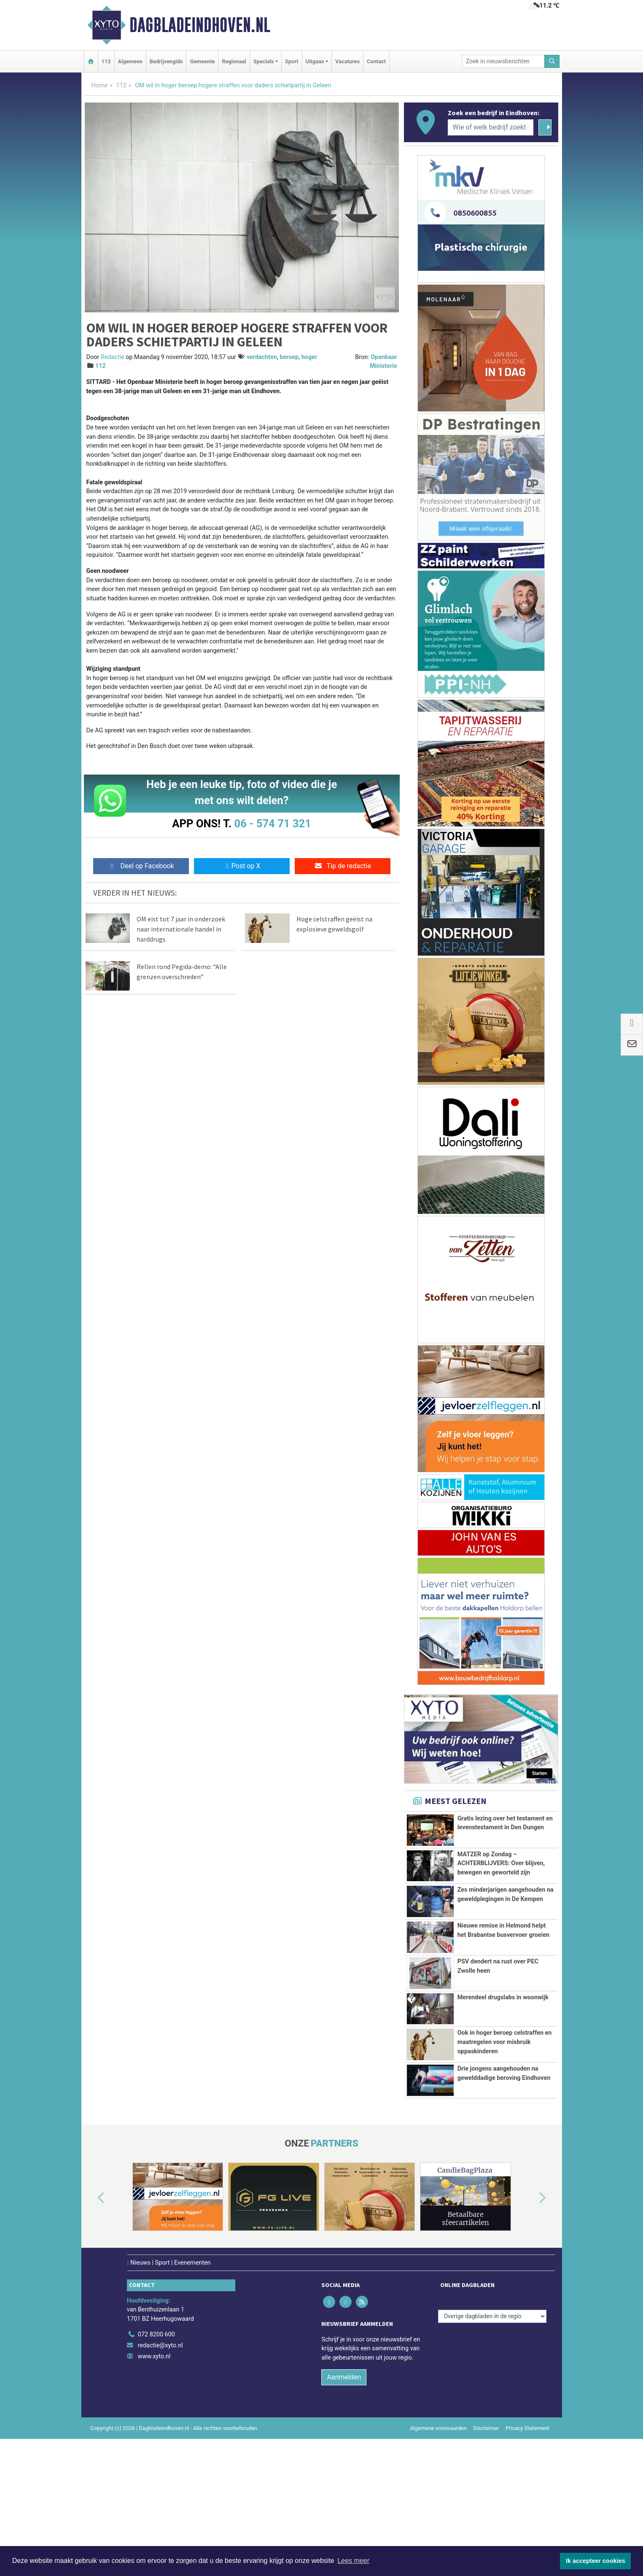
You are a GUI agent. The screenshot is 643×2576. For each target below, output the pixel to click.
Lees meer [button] (353, 2560)
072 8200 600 (156, 2434)
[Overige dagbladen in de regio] (492, 2415)
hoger (309, 357)
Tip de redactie (342, 866)
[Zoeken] (552, 61)
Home (99, 85)
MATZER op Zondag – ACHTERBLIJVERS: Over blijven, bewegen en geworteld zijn (501, 1863)
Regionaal (234, 61)
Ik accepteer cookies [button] (595, 2560)
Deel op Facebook (141, 866)
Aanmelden (344, 2476)
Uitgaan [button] (315, 61)
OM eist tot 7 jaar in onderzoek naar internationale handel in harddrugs (181, 929)
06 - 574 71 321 (272, 823)
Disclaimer (486, 2527)
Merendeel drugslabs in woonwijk (503, 2040)
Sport (292, 61)
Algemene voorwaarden (438, 2527)
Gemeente (202, 61)
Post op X (242, 866)
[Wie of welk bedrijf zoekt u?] (491, 127)
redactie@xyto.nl (160, 2444)
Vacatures (347, 61)
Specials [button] (263, 61)
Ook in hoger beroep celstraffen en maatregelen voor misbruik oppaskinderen (504, 2085)
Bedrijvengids (166, 61)
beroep (289, 357)
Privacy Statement (527, 2527)
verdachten (262, 357)
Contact (376, 61)
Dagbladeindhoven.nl (199, 24)
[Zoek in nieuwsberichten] (503, 61)
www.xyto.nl (154, 2455)
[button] (91, 2297)
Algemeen (130, 61)
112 (106, 61)
